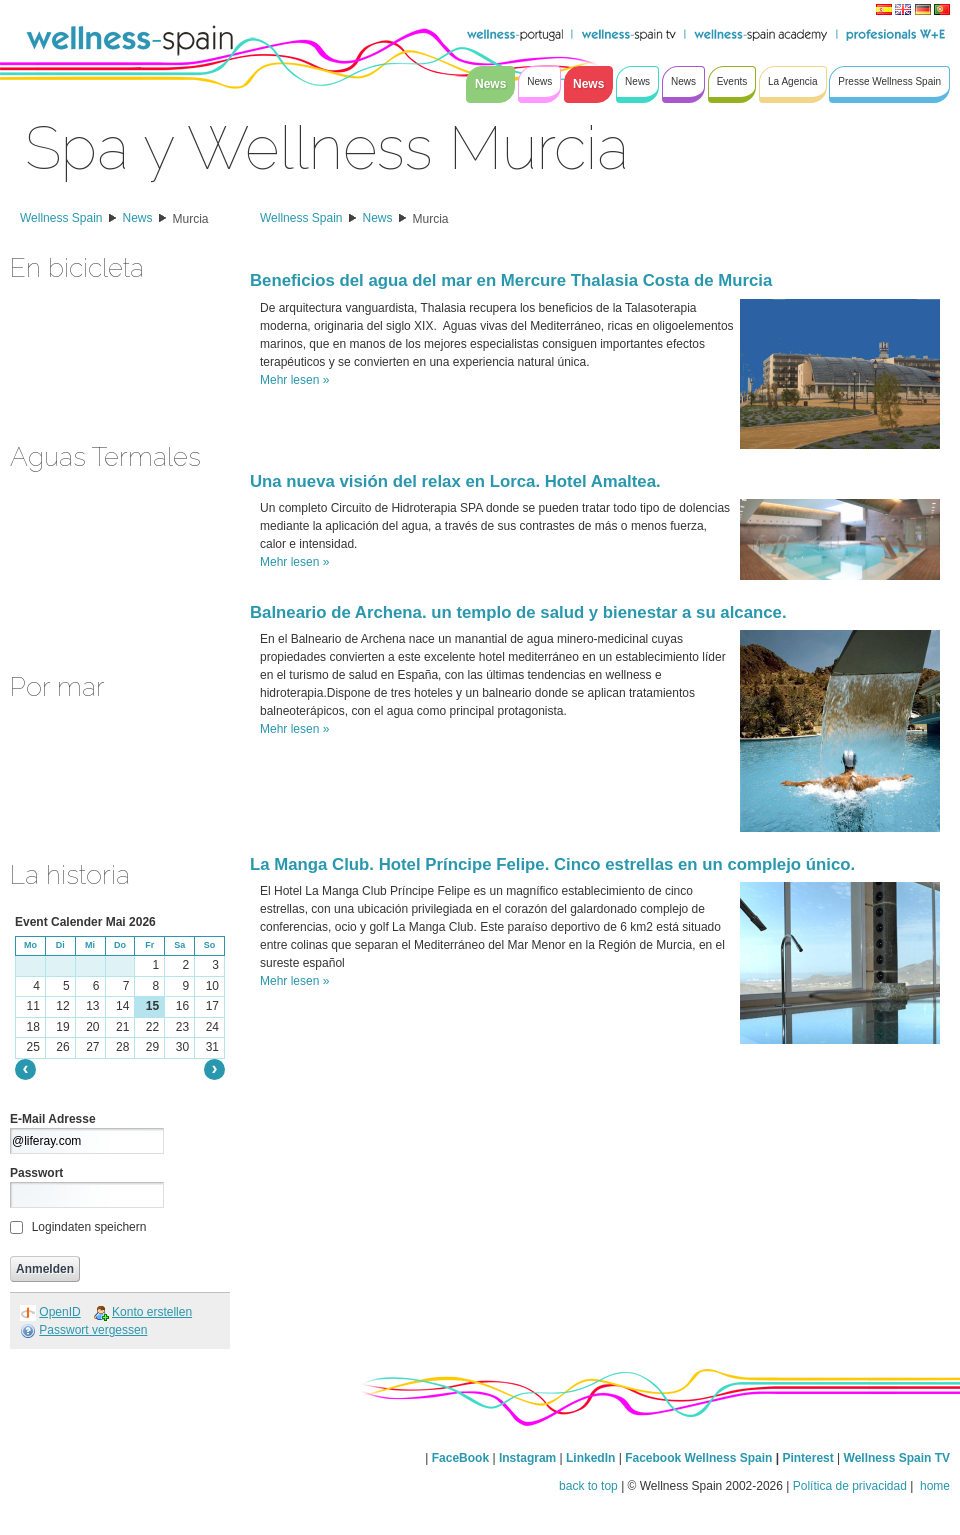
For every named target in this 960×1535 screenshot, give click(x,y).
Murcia (191, 219)
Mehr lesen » (294, 380)
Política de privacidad (850, 1486)
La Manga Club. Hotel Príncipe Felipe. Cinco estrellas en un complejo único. (552, 864)
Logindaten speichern (89, 1227)
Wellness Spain (61, 218)
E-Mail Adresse (53, 1119)
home (933, 1486)
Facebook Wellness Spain (698, 1458)
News (138, 218)
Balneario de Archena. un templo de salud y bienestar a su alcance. (518, 612)
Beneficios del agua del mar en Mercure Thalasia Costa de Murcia (511, 280)
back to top (588, 1486)
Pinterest (809, 1458)
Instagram (527, 1458)
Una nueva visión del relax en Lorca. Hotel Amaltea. (455, 481)
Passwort (36, 1173)
